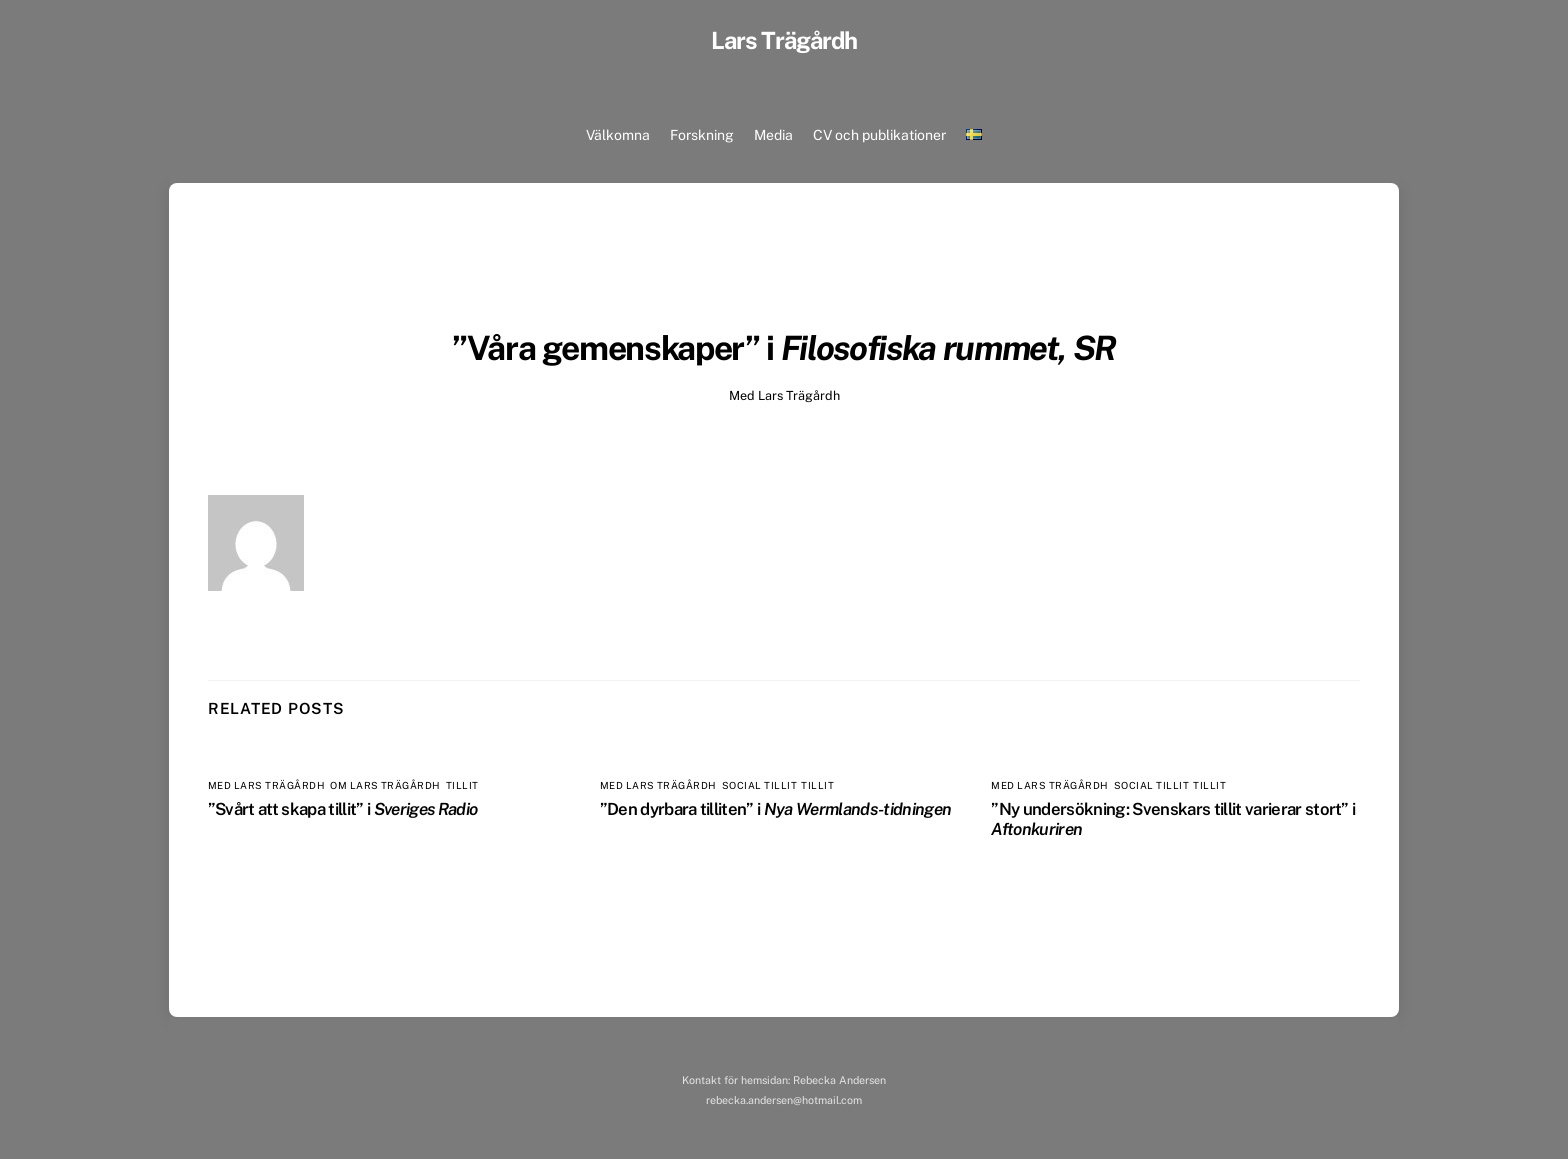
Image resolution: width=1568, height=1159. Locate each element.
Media (773, 135)
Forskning (702, 135)
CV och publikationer (879, 135)
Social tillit (759, 785)
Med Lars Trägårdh (784, 395)
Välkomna (618, 135)
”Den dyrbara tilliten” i (776, 809)
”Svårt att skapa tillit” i (342, 809)
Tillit (462, 785)
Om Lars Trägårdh (385, 785)
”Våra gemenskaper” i (784, 348)
